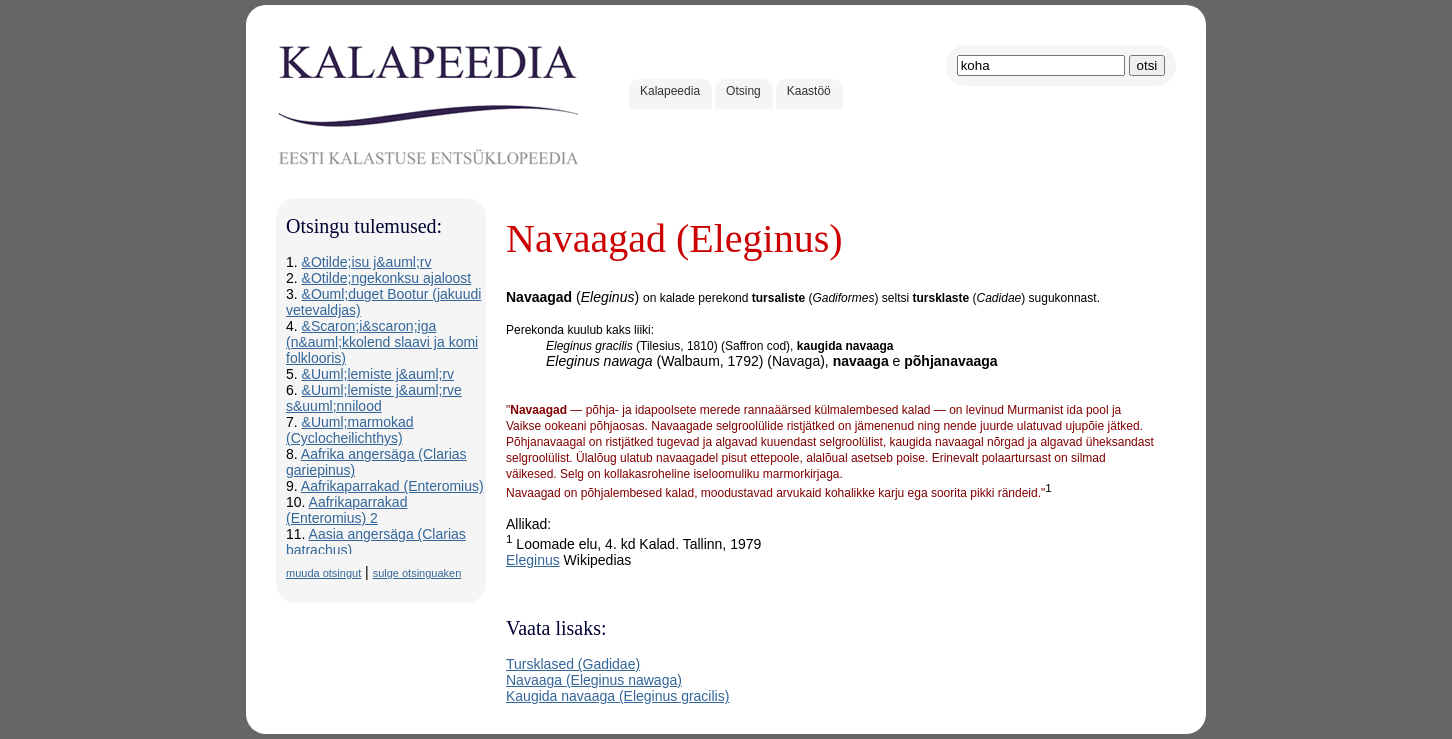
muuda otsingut (323, 573)
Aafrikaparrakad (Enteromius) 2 (346, 510)
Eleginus (533, 560)
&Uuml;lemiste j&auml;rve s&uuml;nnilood (374, 398)
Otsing (743, 91)
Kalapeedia (670, 91)
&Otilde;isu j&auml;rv (367, 262)
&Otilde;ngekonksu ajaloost (387, 278)
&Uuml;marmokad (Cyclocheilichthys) (350, 430)
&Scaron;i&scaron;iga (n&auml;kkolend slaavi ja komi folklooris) (382, 342)
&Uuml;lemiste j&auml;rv (378, 374)
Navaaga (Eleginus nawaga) (594, 680)
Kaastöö (809, 91)
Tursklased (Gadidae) (573, 664)
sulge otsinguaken (417, 573)
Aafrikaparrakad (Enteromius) (392, 486)
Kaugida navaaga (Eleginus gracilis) (617, 696)
